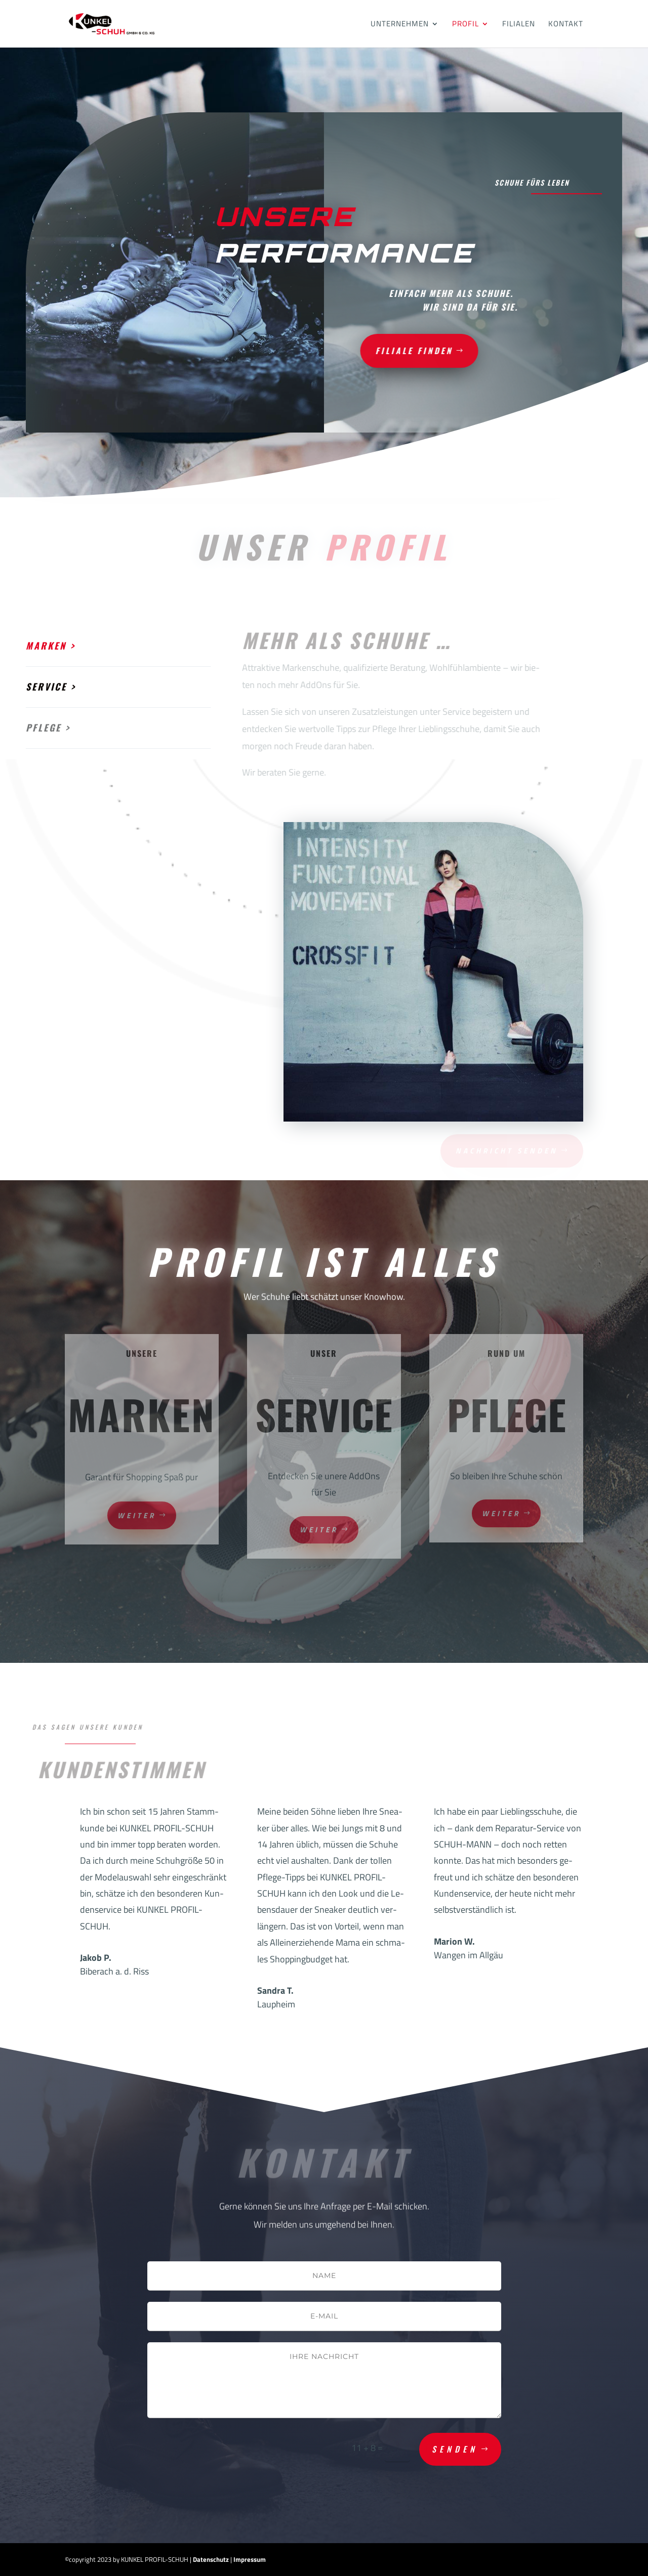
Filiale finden (356, 350)
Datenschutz (211, 2559)
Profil (465, 24)
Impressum (249, 2559)
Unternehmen (400, 24)
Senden (455, 2449)
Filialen (518, 24)
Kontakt (565, 24)
